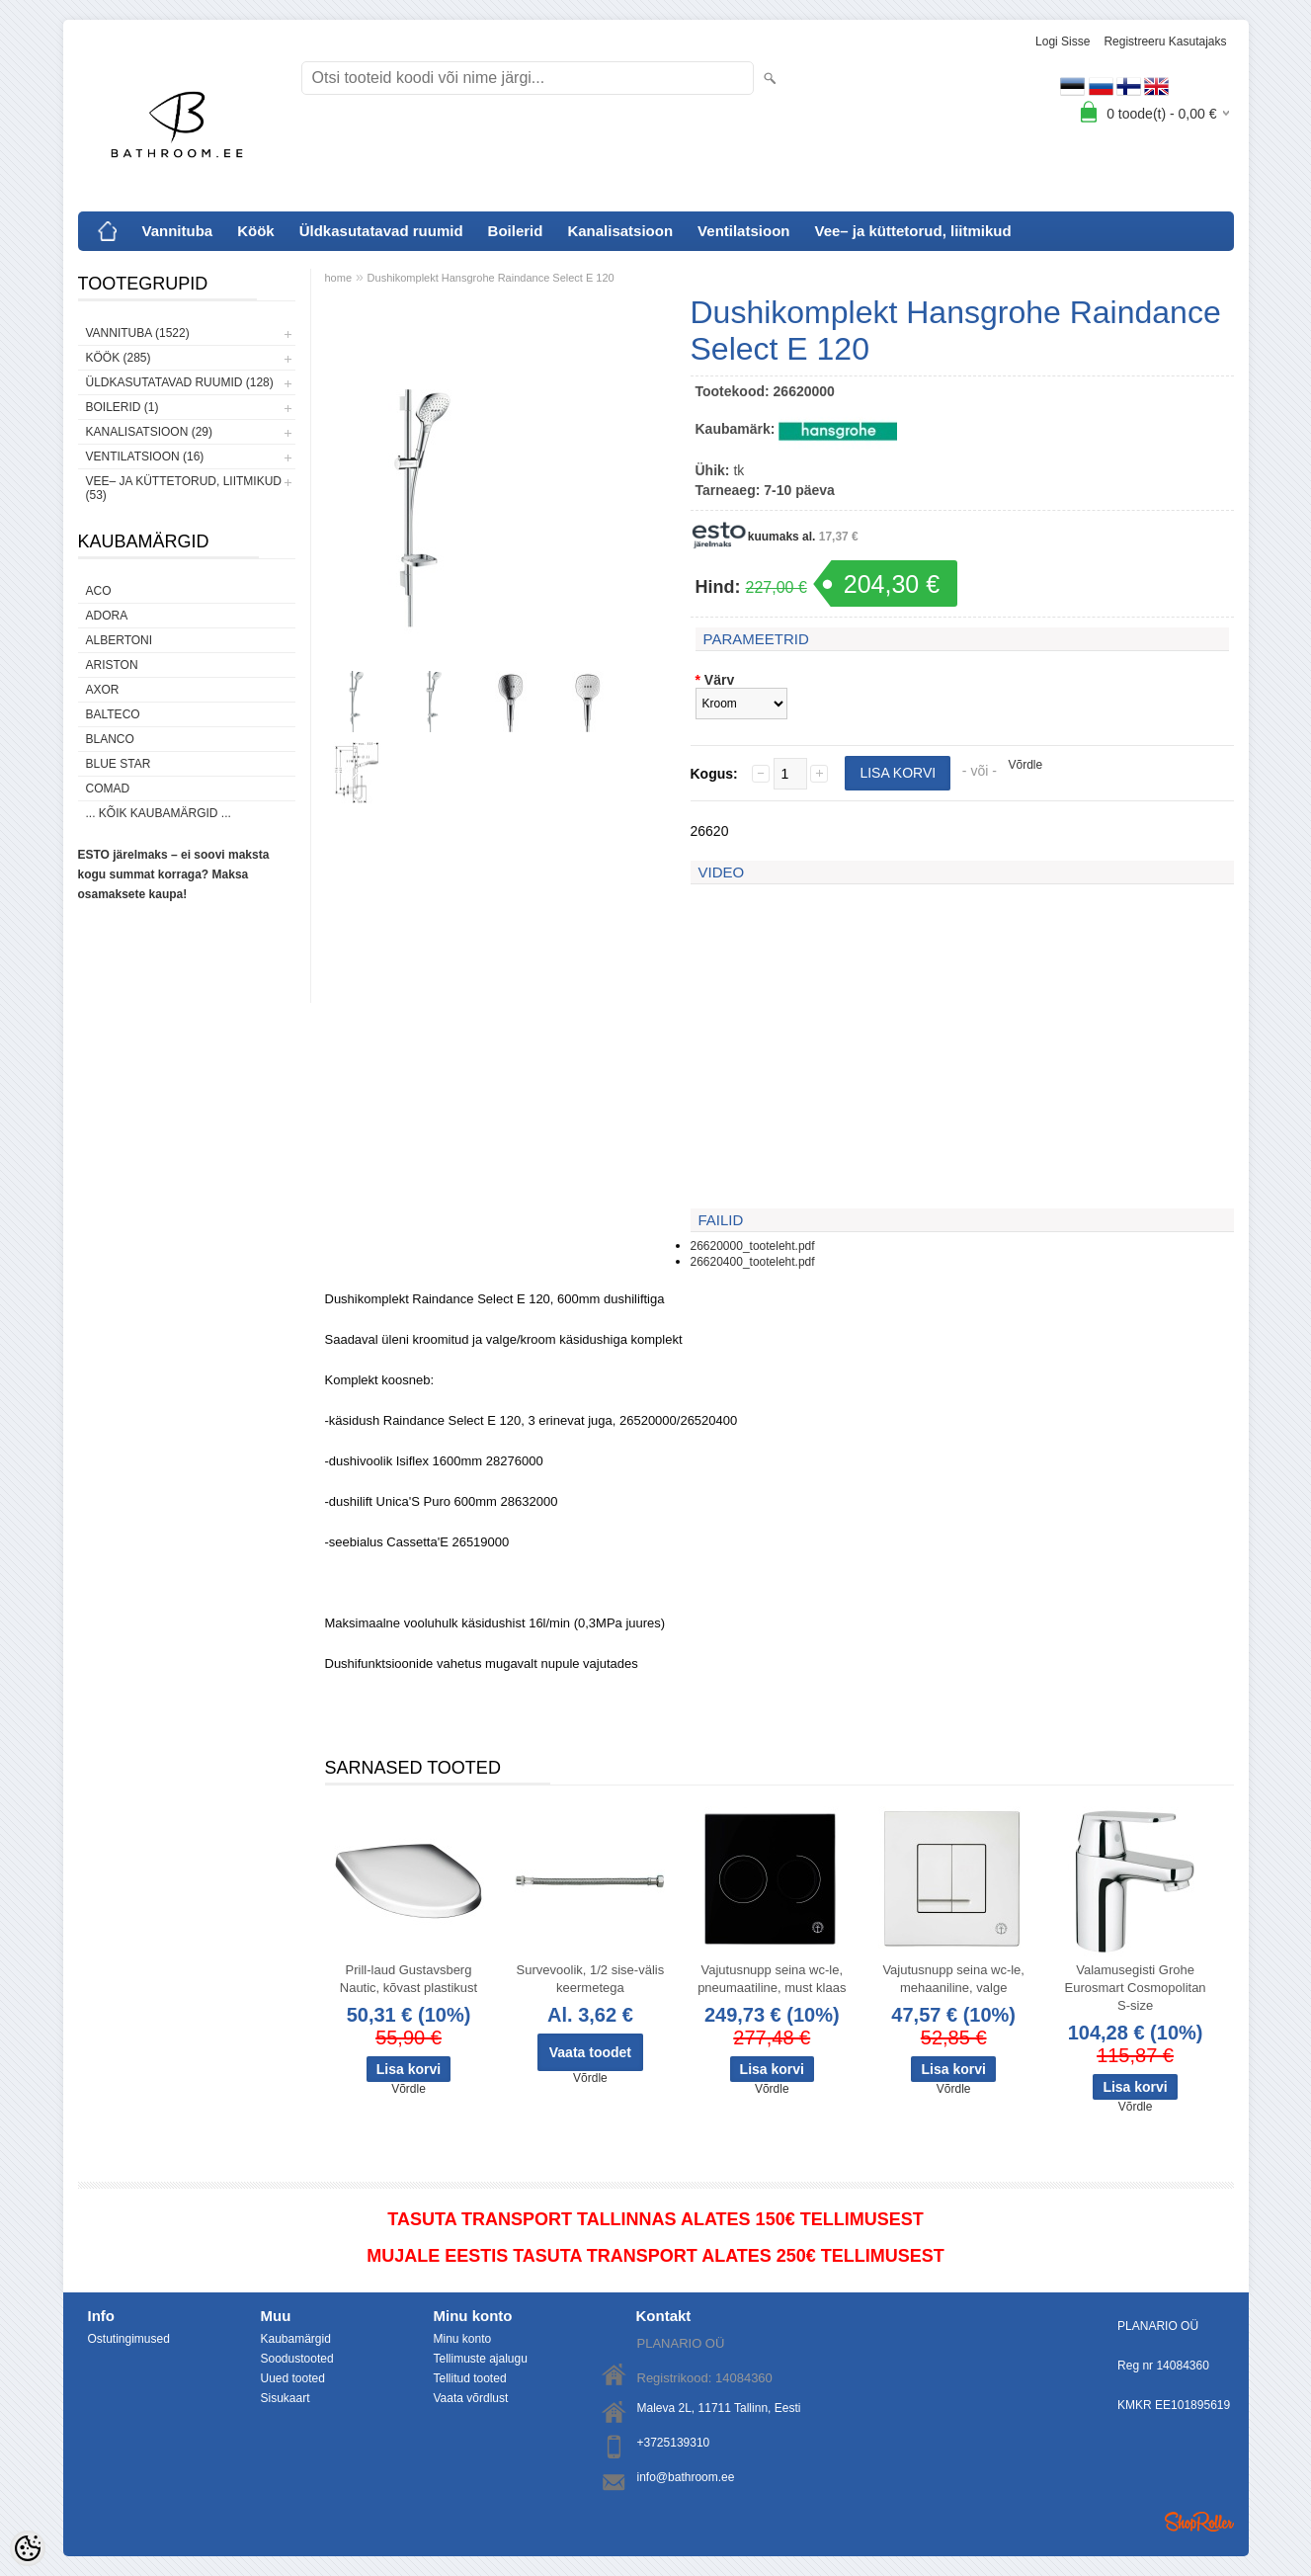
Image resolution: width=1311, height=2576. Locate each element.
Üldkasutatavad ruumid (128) (180, 382)
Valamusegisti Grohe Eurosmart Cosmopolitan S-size (1135, 1987)
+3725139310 (673, 2443)
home (339, 278)
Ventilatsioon (743, 230)
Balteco (113, 714)
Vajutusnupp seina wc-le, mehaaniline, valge (953, 1978)
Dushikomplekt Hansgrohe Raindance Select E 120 (491, 278)
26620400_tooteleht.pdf (753, 1262)
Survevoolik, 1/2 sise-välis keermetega (591, 1978)
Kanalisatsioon (620, 230)
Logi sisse (1062, 41)
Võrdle (1026, 765)
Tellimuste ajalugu (481, 2359)
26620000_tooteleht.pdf (753, 1246)
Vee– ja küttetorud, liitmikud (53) (184, 488)
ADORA (107, 616)
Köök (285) (118, 358)
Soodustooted (297, 2359)
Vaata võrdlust (471, 2398)
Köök (256, 230)
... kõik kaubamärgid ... (158, 813)
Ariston (112, 665)
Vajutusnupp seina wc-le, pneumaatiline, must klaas (771, 1978)
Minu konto (463, 2339)
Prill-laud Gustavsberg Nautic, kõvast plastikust (408, 1978)
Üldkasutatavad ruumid (381, 230)
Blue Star (118, 764)
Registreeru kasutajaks (1165, 41)
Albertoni (119, 640)
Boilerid (515, 230)
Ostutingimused (129, 2339)
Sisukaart (285, 2398)
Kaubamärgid (296, 2339)
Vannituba (177, 230)
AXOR (103, 690)
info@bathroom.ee (686, 2477)
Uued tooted (293, 2378)
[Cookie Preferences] (27, 2548)
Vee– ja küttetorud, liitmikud (912, 230)
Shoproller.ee (1199, 2522)
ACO (99, 591)
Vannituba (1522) (138, 333)
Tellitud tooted (470, 2378)
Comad (108, 788)
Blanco (110, 739)
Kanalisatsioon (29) (149, 432)
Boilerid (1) (122, 407)
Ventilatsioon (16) (145, 456)
